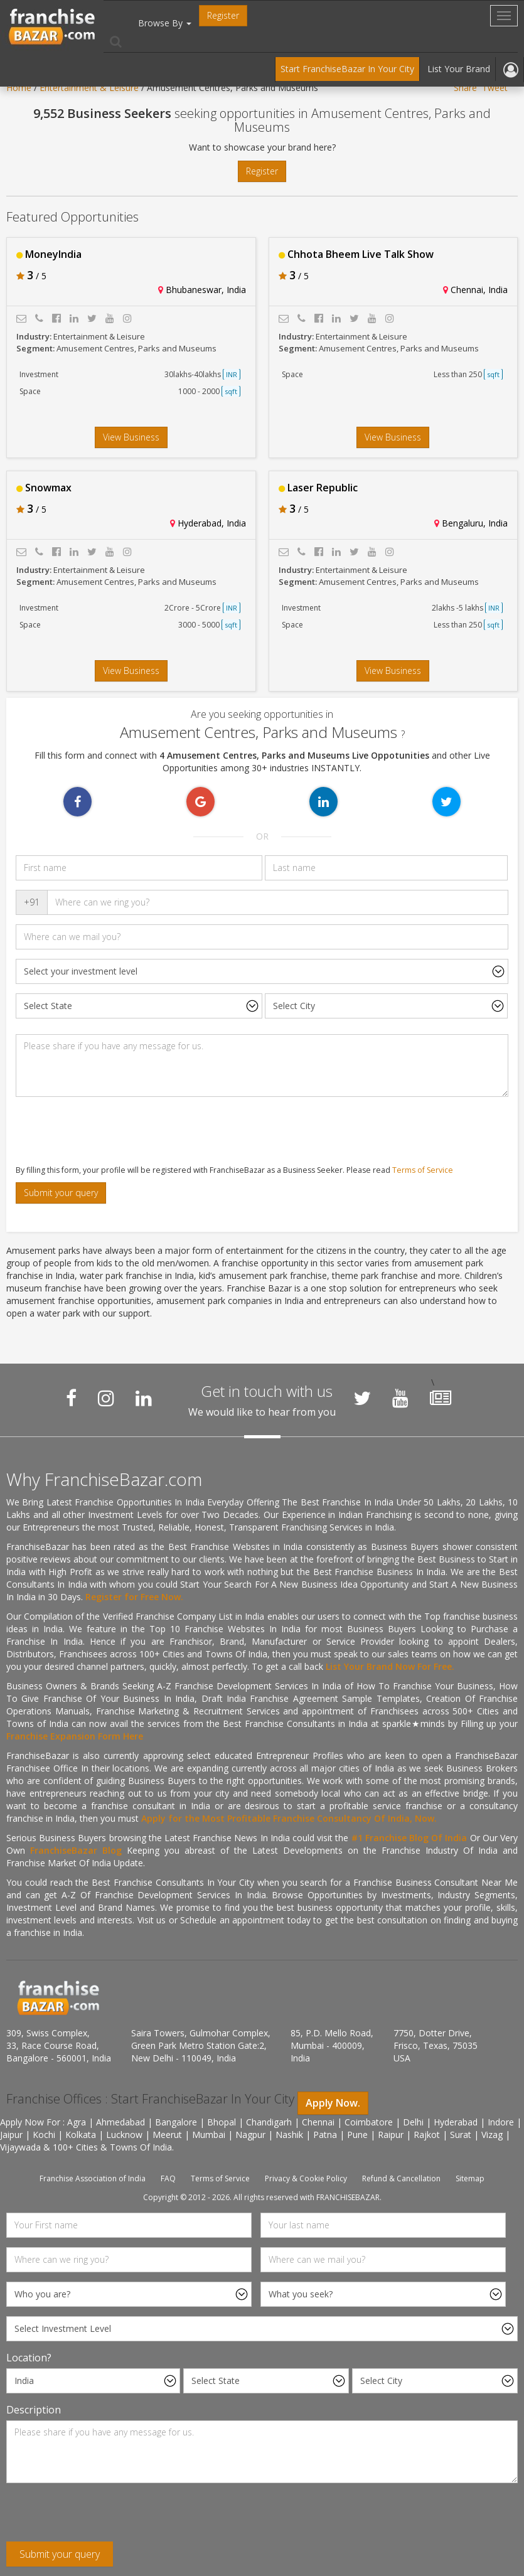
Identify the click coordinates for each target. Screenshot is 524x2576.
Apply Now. (333, 2103)
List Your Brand (458, 69)
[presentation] (102, 1131)
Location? (28, 2358)
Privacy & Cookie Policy (306, 2178)
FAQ (168, 2178)
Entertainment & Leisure (89, 88)
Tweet (495, 88)
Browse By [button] (164, 23)
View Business (131, 437)
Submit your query (61, 1193)
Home (18, 88)
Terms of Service (422, 1170)
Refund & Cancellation (401, 2178)
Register (223, 15)
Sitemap (470, 2178)
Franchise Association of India (93, 2178)
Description (33, 2410)
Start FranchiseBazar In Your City (347, 69)
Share (465, 88)
